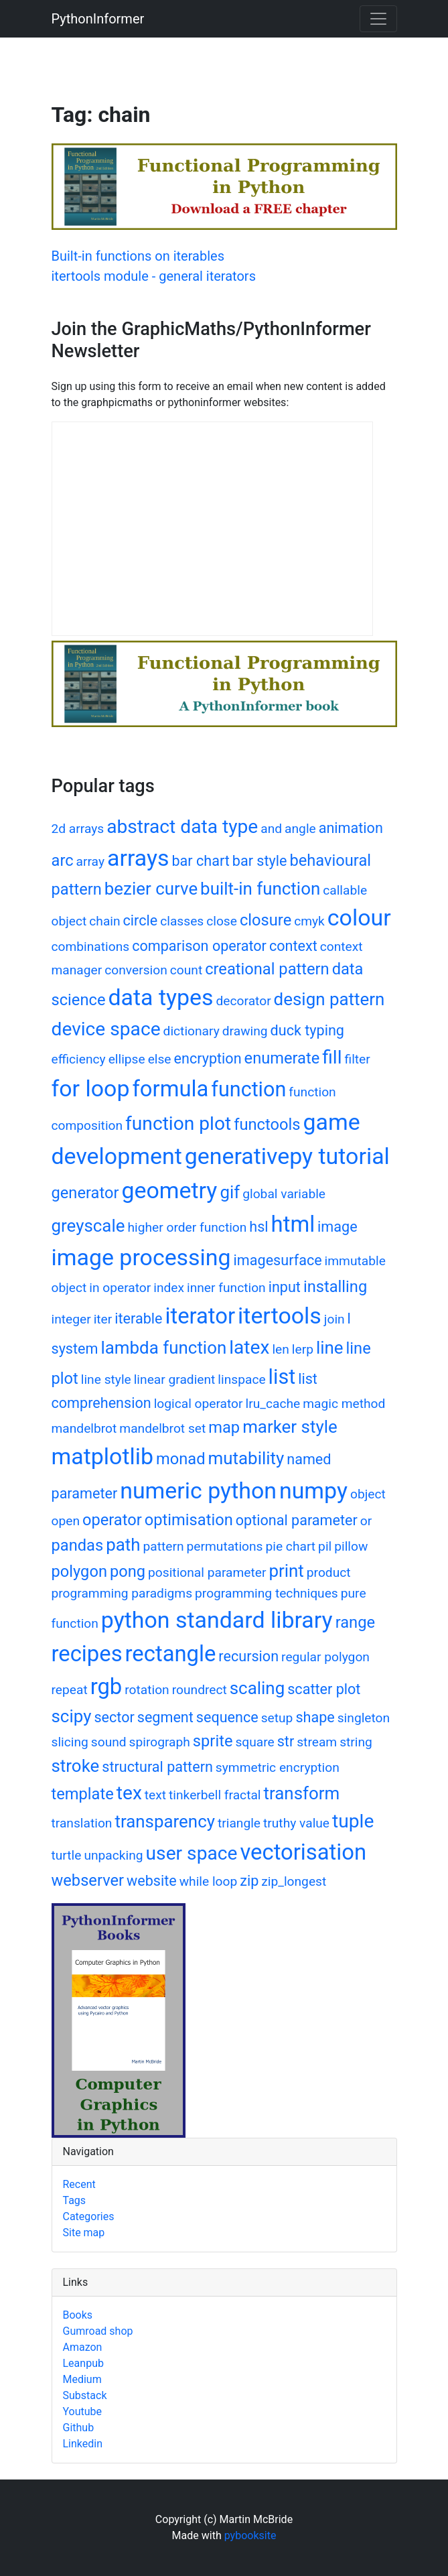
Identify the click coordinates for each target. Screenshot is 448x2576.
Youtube (82, 2411)
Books (78, 2315)
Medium (82, 2379)
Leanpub (83, 2363)
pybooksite (250, 2535)
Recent (79, 2184)
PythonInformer (98, 19)
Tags (74, 2200)
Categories (89, 2216)
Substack (85, 2395)
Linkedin (83, 2443)
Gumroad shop (98, 2331)
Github (78, 2427)
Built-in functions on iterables (138, 256)
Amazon (82, 2347)
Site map (84, 2232)
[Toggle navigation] (378, 18)
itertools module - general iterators (154, 276)
